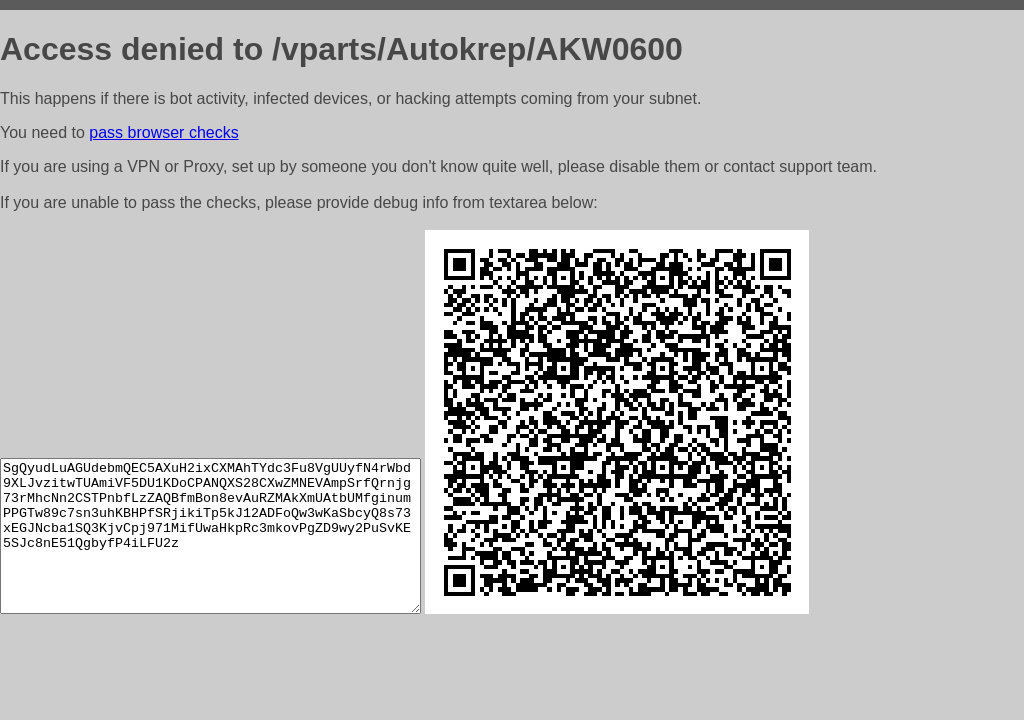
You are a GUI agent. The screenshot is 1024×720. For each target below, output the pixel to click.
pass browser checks (163, 132)
